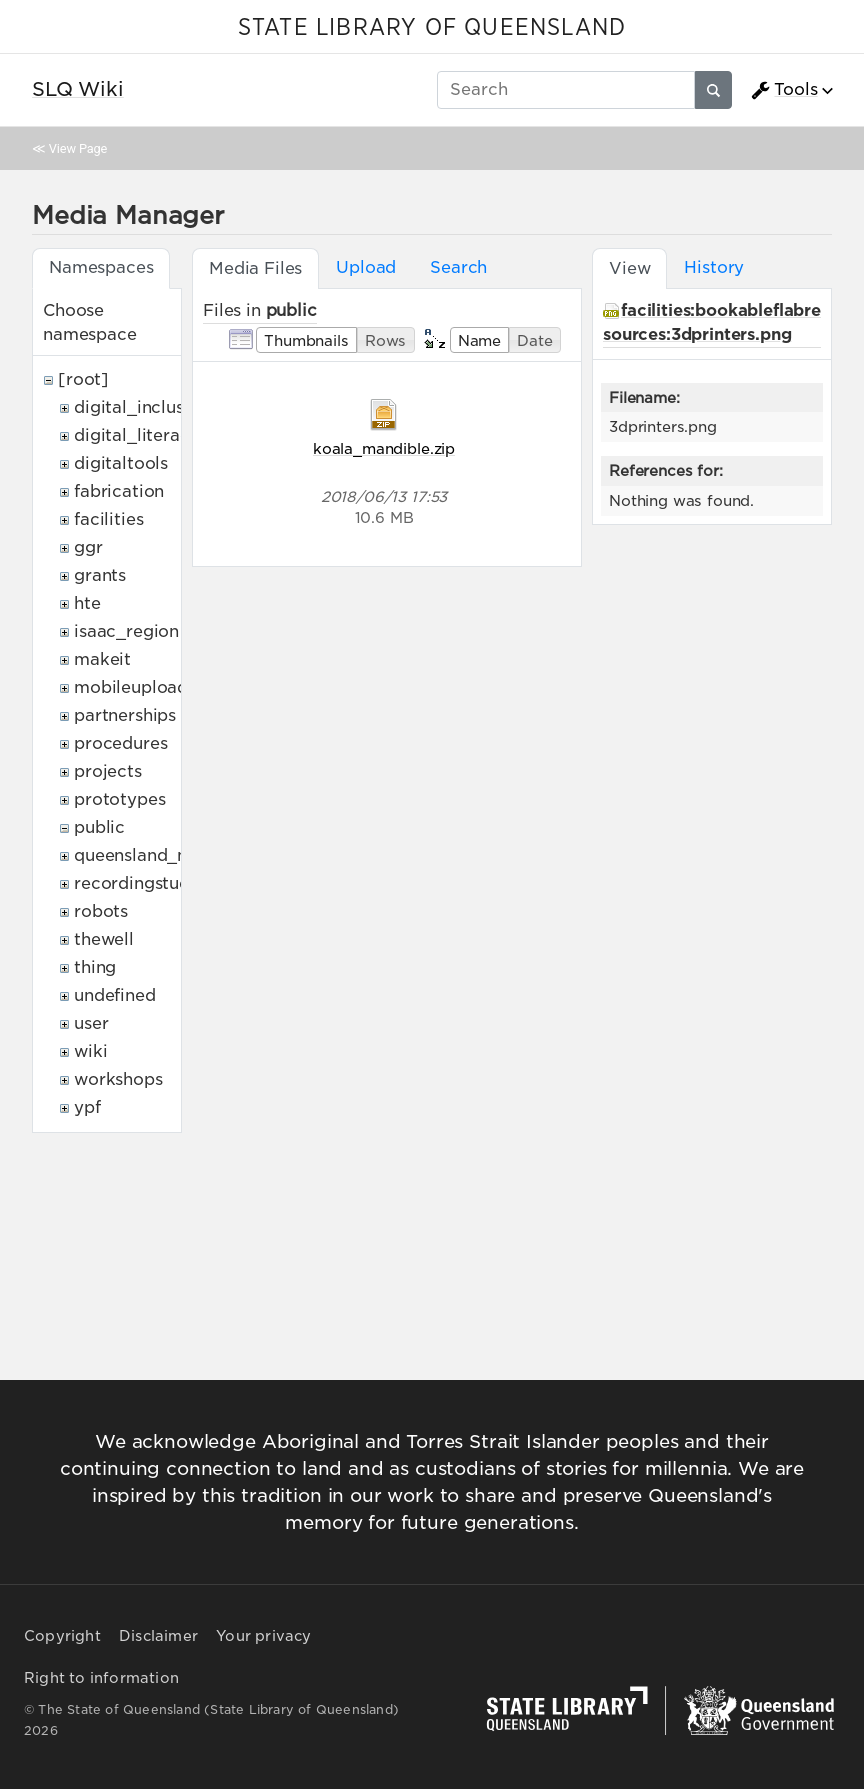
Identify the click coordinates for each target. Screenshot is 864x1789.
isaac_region (126, 631)
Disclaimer (158, 1636)
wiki (90, 1051)
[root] (83, 379)
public (99, 827)
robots (101, 911)
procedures (120, 743)
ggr (88, 547)
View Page (78, 148)
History (714, 267)
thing (95, 967)
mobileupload (131, 687)
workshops (118, 1079)
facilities (108, 519)
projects (108, 771)
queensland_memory (160, 855)
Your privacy (263, 1636)
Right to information (101, 1678)
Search (458, 267)
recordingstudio (140, 883)
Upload (366, 267)
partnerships (125, 715)
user (91, 1023)
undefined (115, 995)
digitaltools (121, 463)
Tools (784, 90)
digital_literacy (136, 435)
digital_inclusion (141, 407)
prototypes (119, 799)
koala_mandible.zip (384, 448)
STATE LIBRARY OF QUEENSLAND (432, 28)
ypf (87, 1107)
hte (87, 603)
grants (100, 575)
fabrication (119, 491)
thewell (104, 939)
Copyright (62, 1636)
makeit (102, 659)
